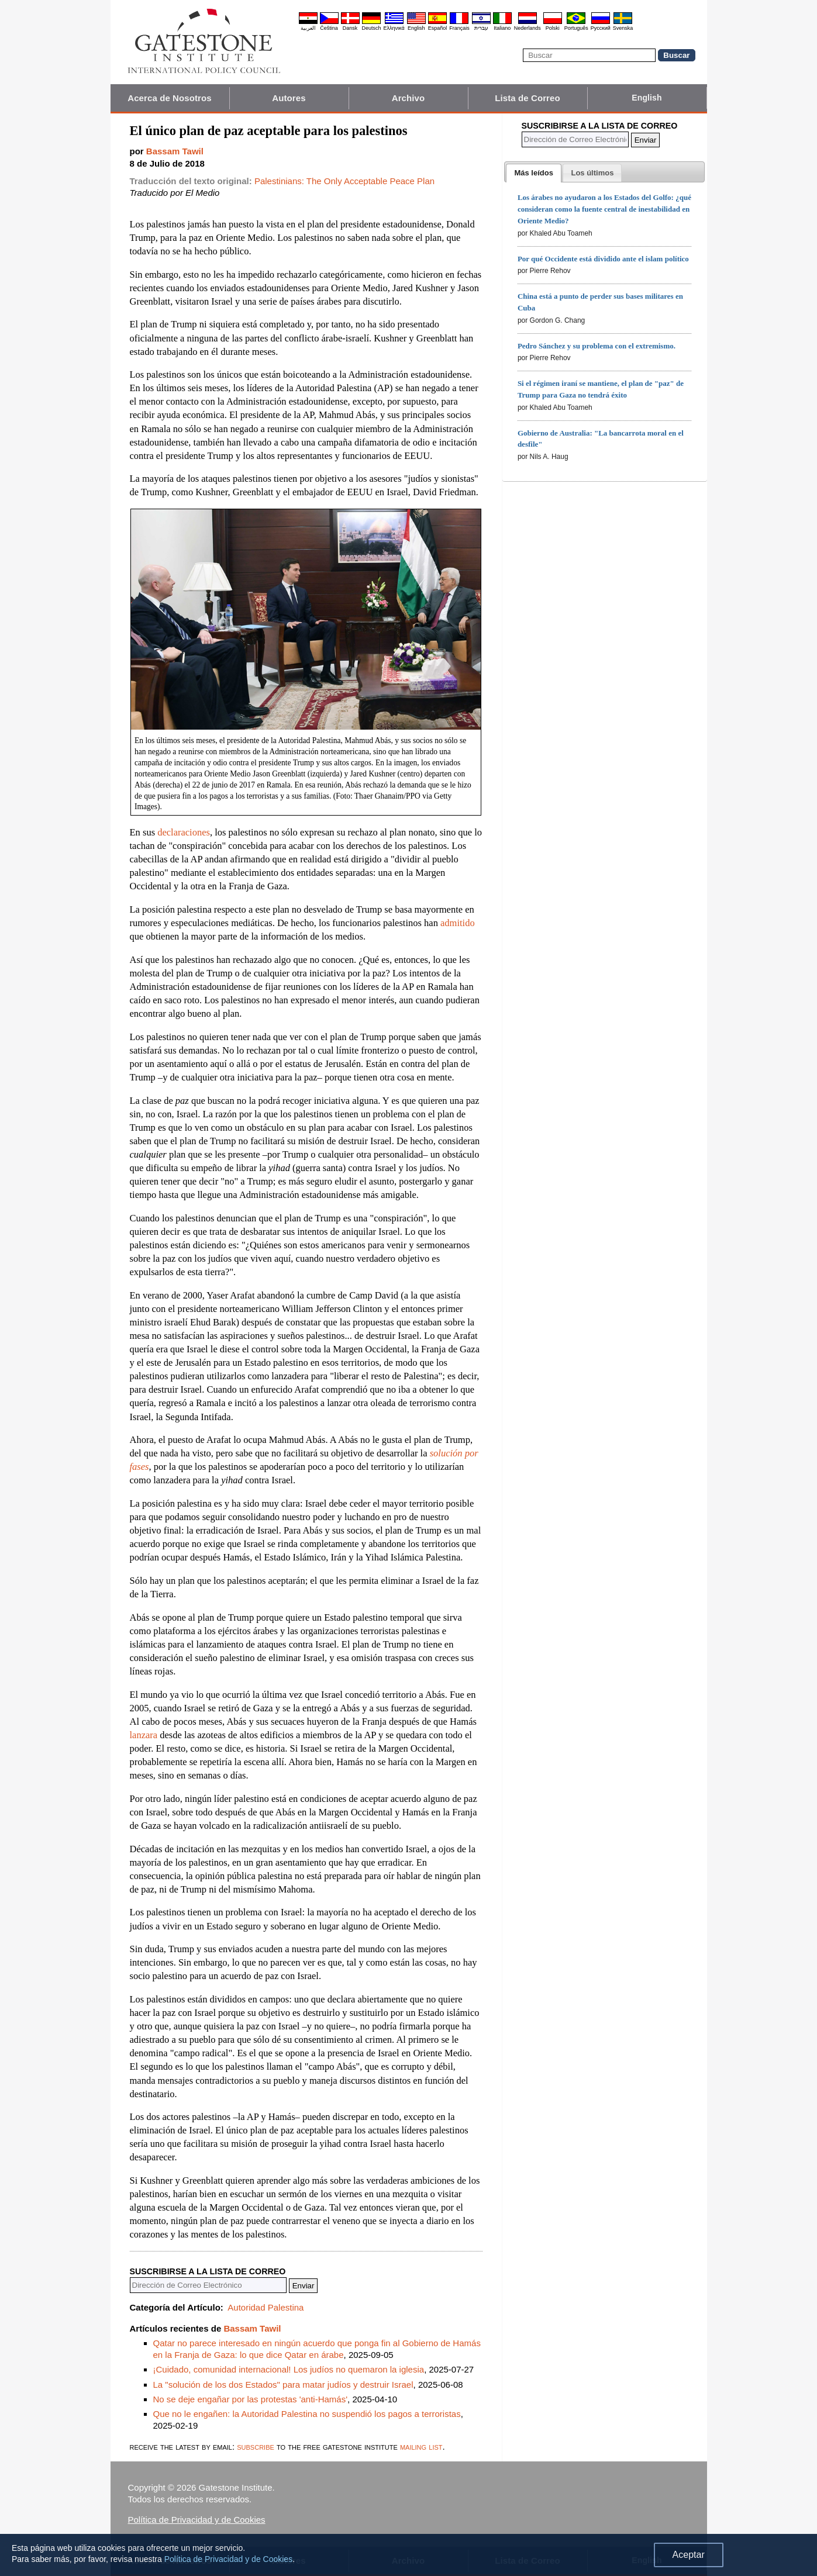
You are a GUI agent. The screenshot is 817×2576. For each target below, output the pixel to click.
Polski (553, 28)
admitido (457, 922)
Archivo (408, 98)
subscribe (255, 2446)
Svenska (623, 28)
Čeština (329, 28)
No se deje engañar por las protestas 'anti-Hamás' (250, 2399)
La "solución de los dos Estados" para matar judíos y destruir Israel (283, 2384)
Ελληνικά (394, 28)
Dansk (350, 28)
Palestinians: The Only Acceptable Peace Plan (344, 181)
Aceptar (689, 2555)
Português (576, 28)
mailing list (421, 2446)
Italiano (502, 28)
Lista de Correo (527, 98)
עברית (481, 28)
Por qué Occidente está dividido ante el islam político (603, 258)
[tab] (533, 173)
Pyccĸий (601, 28)
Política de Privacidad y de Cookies (197, 2520)
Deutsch (371, 28)
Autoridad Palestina (265, 2307)
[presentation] (533, 173)
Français (459, 28)
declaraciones (183, 832)
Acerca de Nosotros (169, 98)
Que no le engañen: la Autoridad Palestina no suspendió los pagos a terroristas (307, 2414)
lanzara (144, 1735)
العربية (308, 28)
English (416, 28)
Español (437, 28)
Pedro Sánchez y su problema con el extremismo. (596, 345)
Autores (288, 98)
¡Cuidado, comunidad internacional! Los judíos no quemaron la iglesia (289, 2369)
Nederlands (527, 28)
